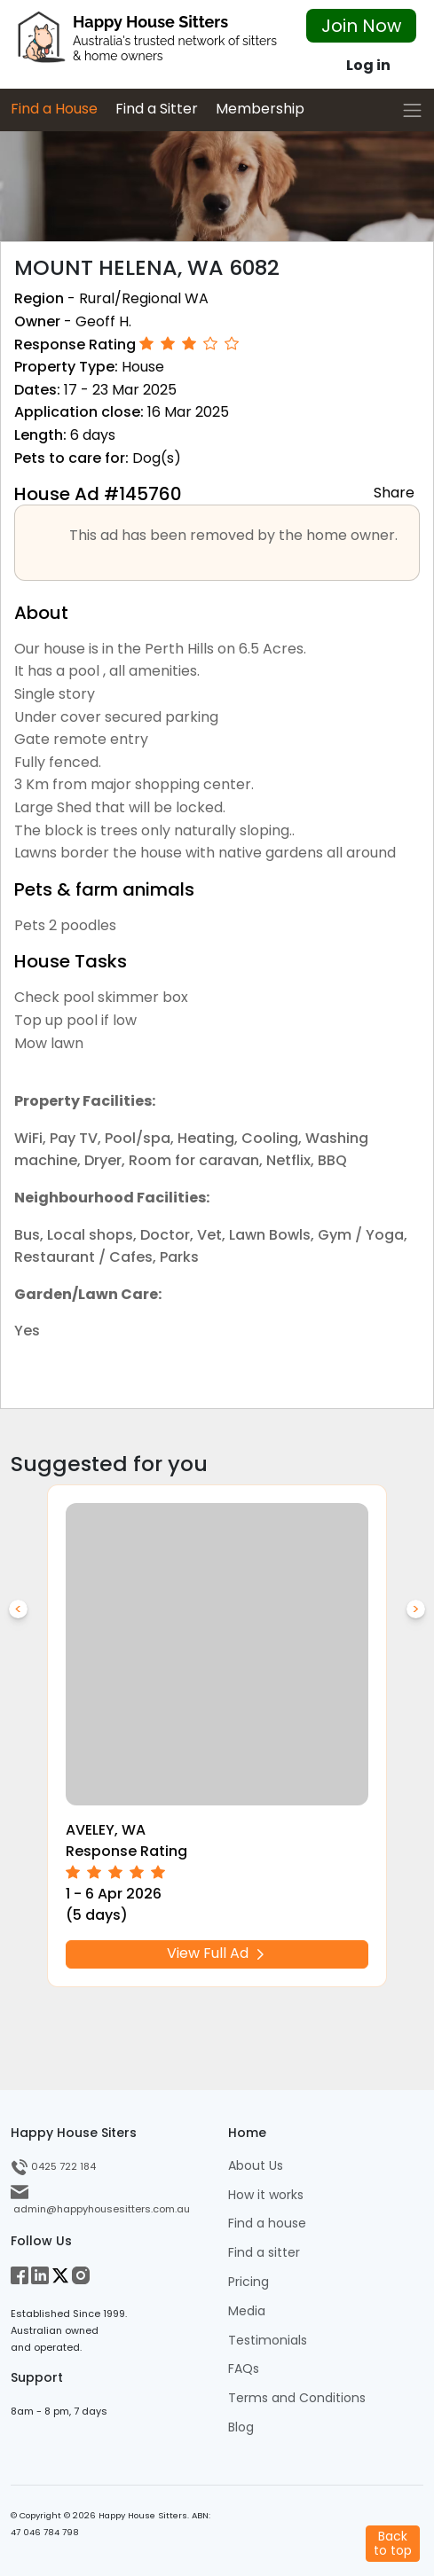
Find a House (54, 108)
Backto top (393, 2542)
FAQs (243, 2368)
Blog (241, 2427)
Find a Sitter (156, 108)
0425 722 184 (53, 2166)
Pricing (248, 2282)
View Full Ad (217, 1953)
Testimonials (267, 2340)
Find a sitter (264, 2252)
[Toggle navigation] (412, 110)
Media (246, 2311)
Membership (260, 108)
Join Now (361, 25)
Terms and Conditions (297, 2398)
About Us (255, 2165)
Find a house (267, 2223)
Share (394, 492)
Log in (368, 65)
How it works (266, 2195)
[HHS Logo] (145, 41)
